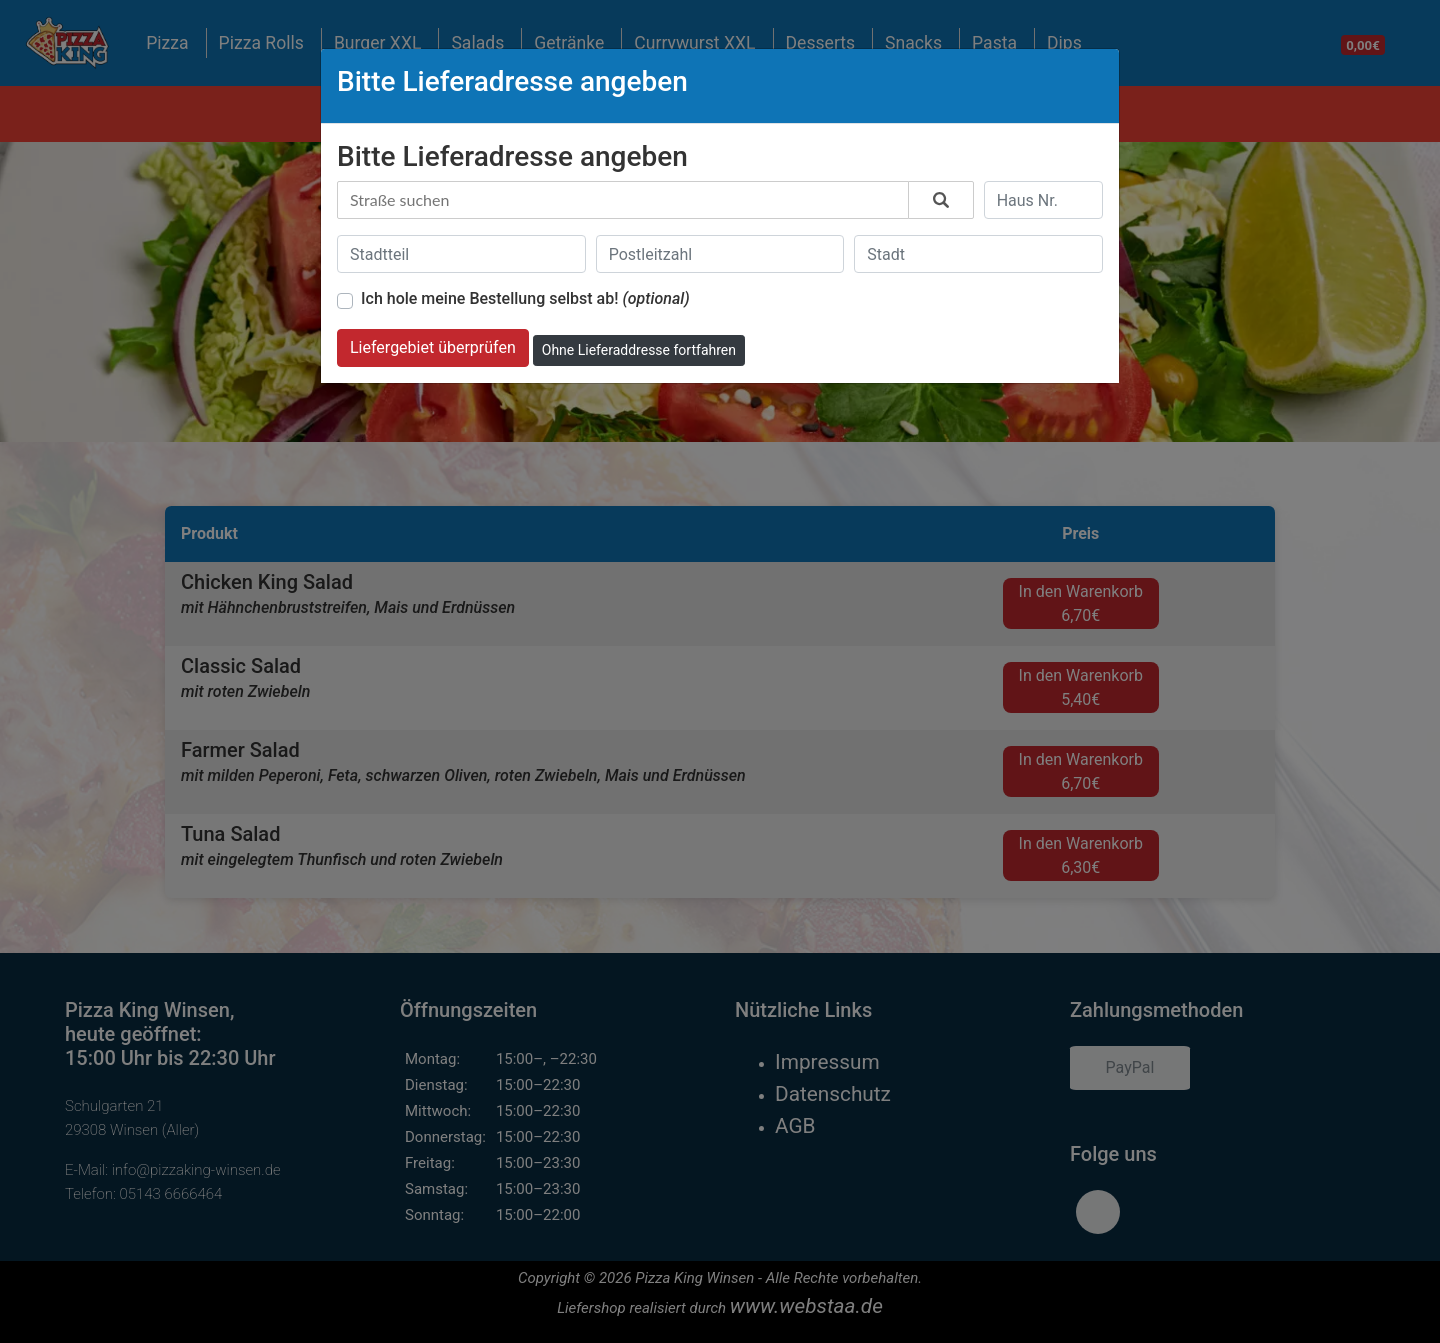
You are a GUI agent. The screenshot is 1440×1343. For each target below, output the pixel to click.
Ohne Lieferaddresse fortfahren (639, 350)
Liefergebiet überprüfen (433, 347)
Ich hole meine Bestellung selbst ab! (525, 298)
